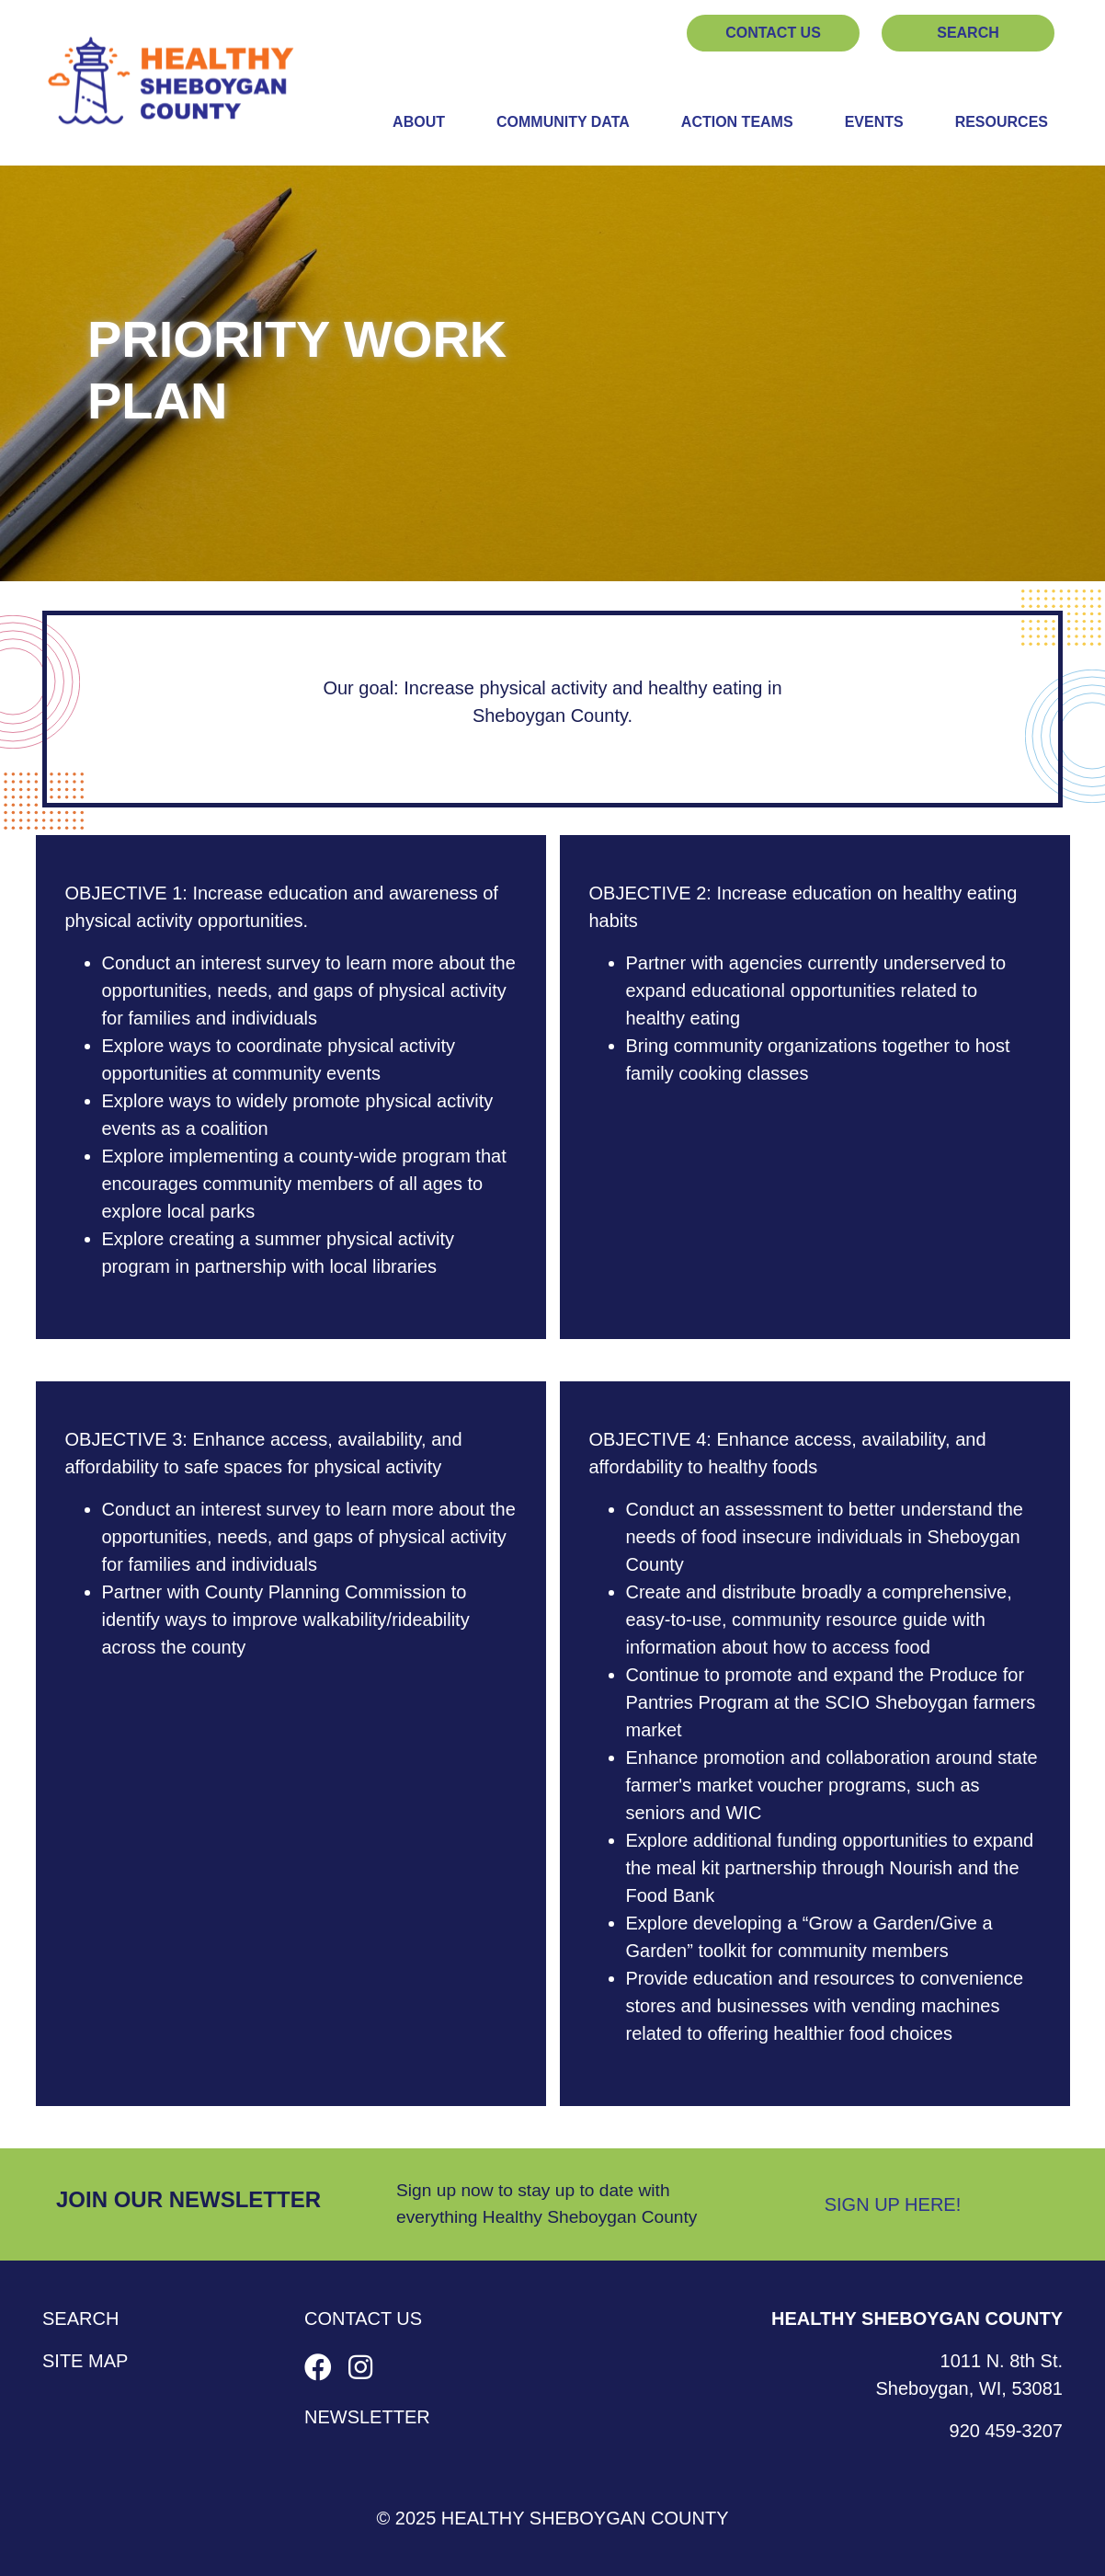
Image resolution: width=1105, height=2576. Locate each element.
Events (874, 122)
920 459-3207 (1006, 2431)
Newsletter (367, 2417)
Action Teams (737, 122)
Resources (1001, 122)
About (419, 122)
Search (968, 32)
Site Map (85, 2361)
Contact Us (773, 32)
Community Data (563, 122)
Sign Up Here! (893, 2204)
